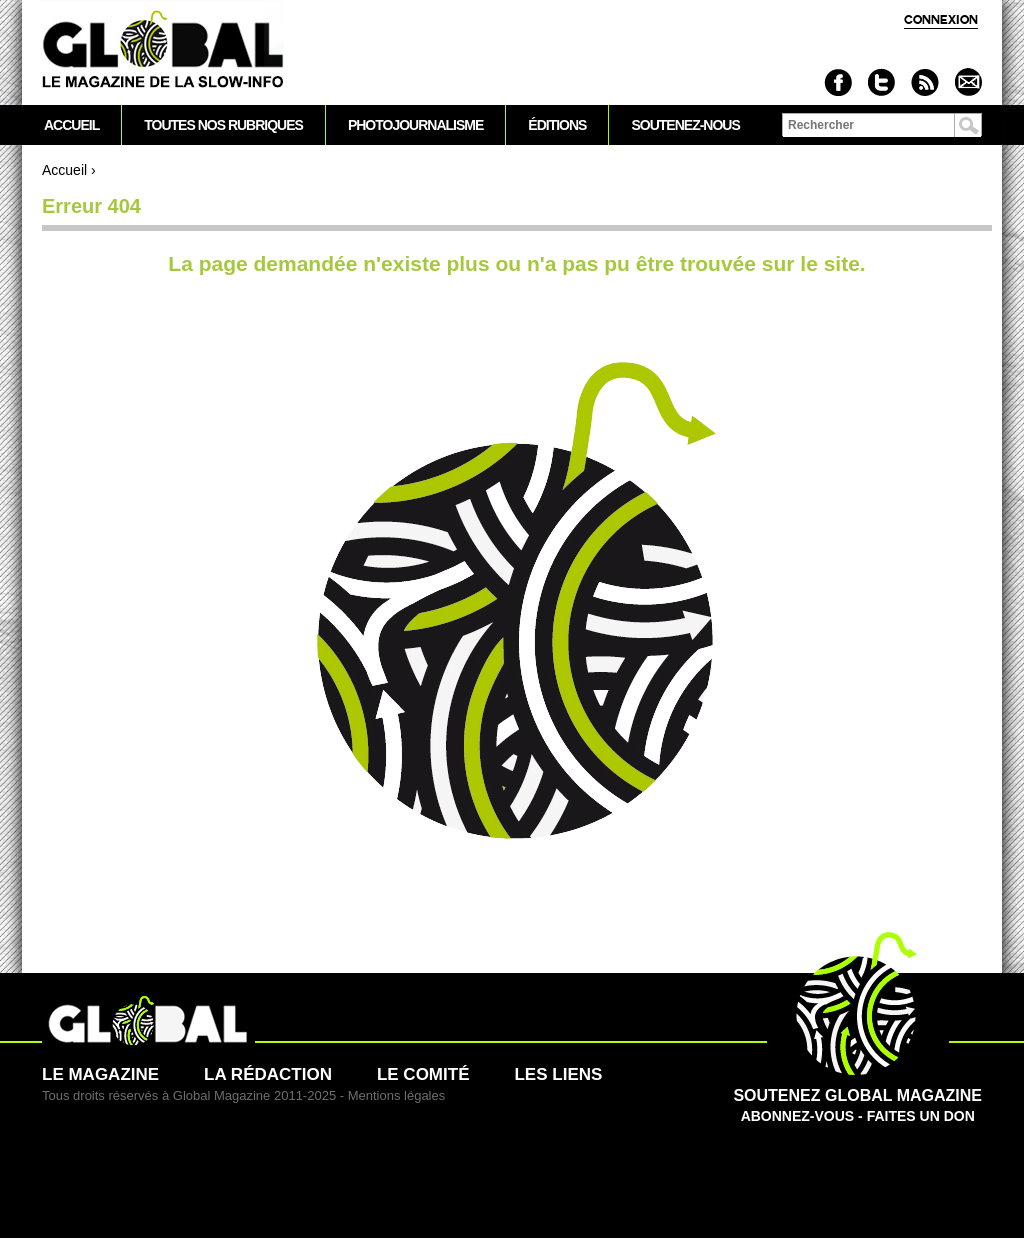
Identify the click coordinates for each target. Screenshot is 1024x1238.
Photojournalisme (415, 125)
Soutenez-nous (685, 125)
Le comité (423, 1074)
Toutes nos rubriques (223, 125)
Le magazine (100, 1074)
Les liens (558, 1074)
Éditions (557, 125)
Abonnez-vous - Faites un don (857, 1095)
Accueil (64, 170)
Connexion (941, 19)
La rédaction (268, 1074)
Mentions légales (397, 1095)
